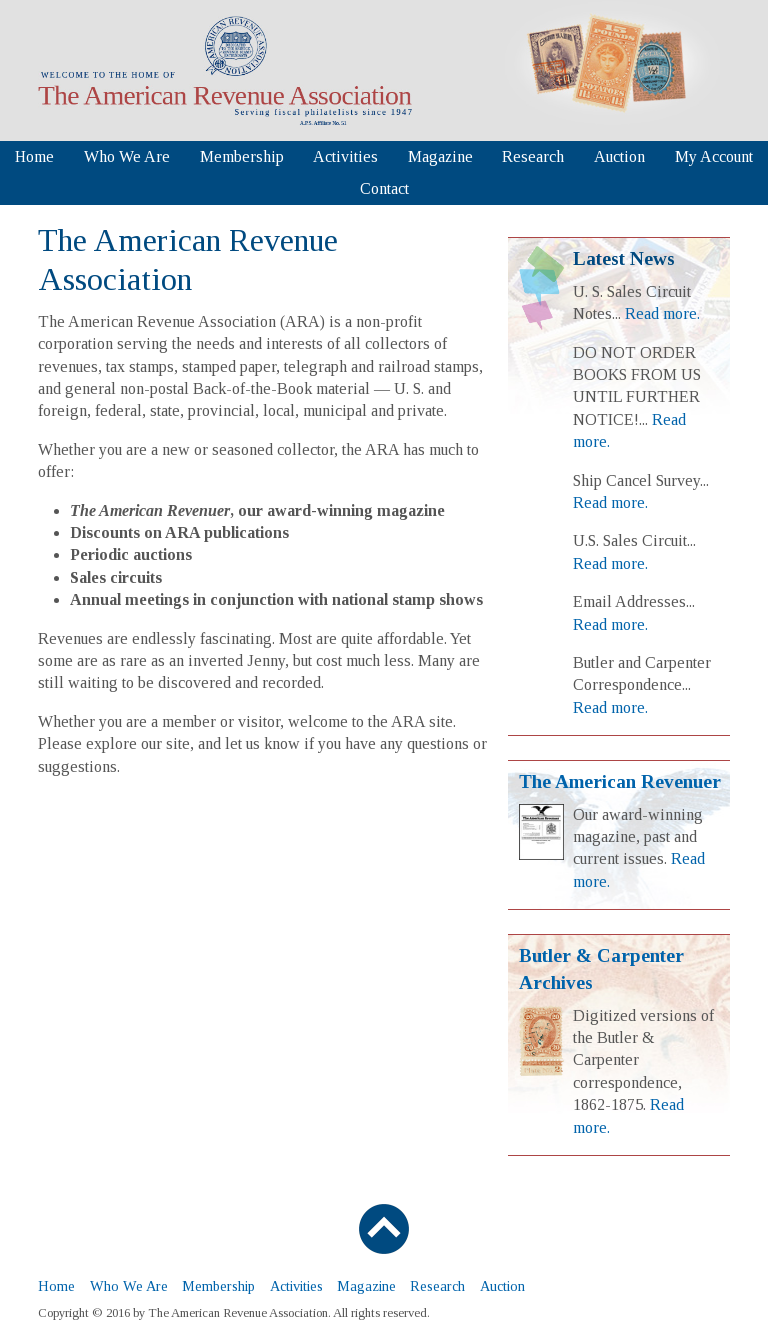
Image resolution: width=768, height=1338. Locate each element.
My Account (714, 156)
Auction (619, 156)
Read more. (662, 313)
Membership (242, 156)
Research (533, 156)
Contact (384, 188)
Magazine (440, 156)
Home (34, 156)
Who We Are (127, 156)
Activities (345, 156)
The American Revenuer (620, 781)
